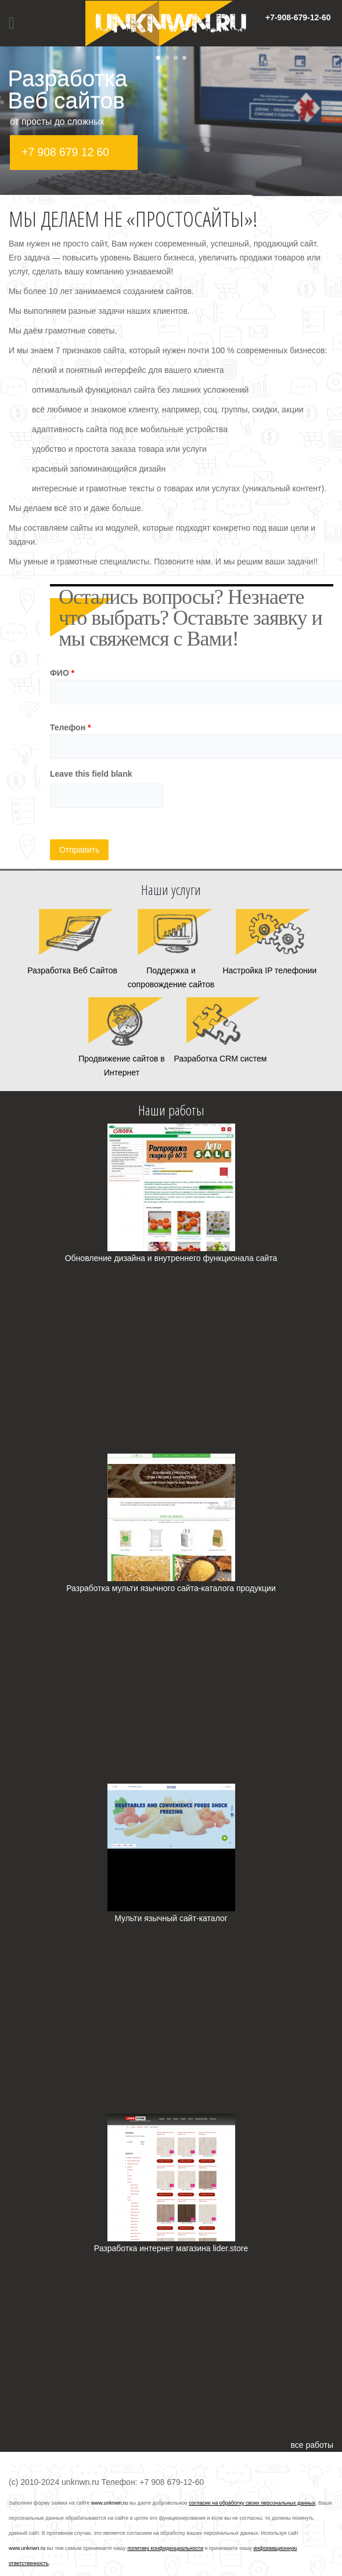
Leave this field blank (91, 773)
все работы (312, 2445)
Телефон (70, 727)
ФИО (62, 672)
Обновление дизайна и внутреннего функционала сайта (171, 1258)
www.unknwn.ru (109, 2503)
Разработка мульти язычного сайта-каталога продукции (170, 1588)
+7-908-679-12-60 (297, 17)
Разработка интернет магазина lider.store (171, 2248)
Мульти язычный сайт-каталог (171, 1918)
